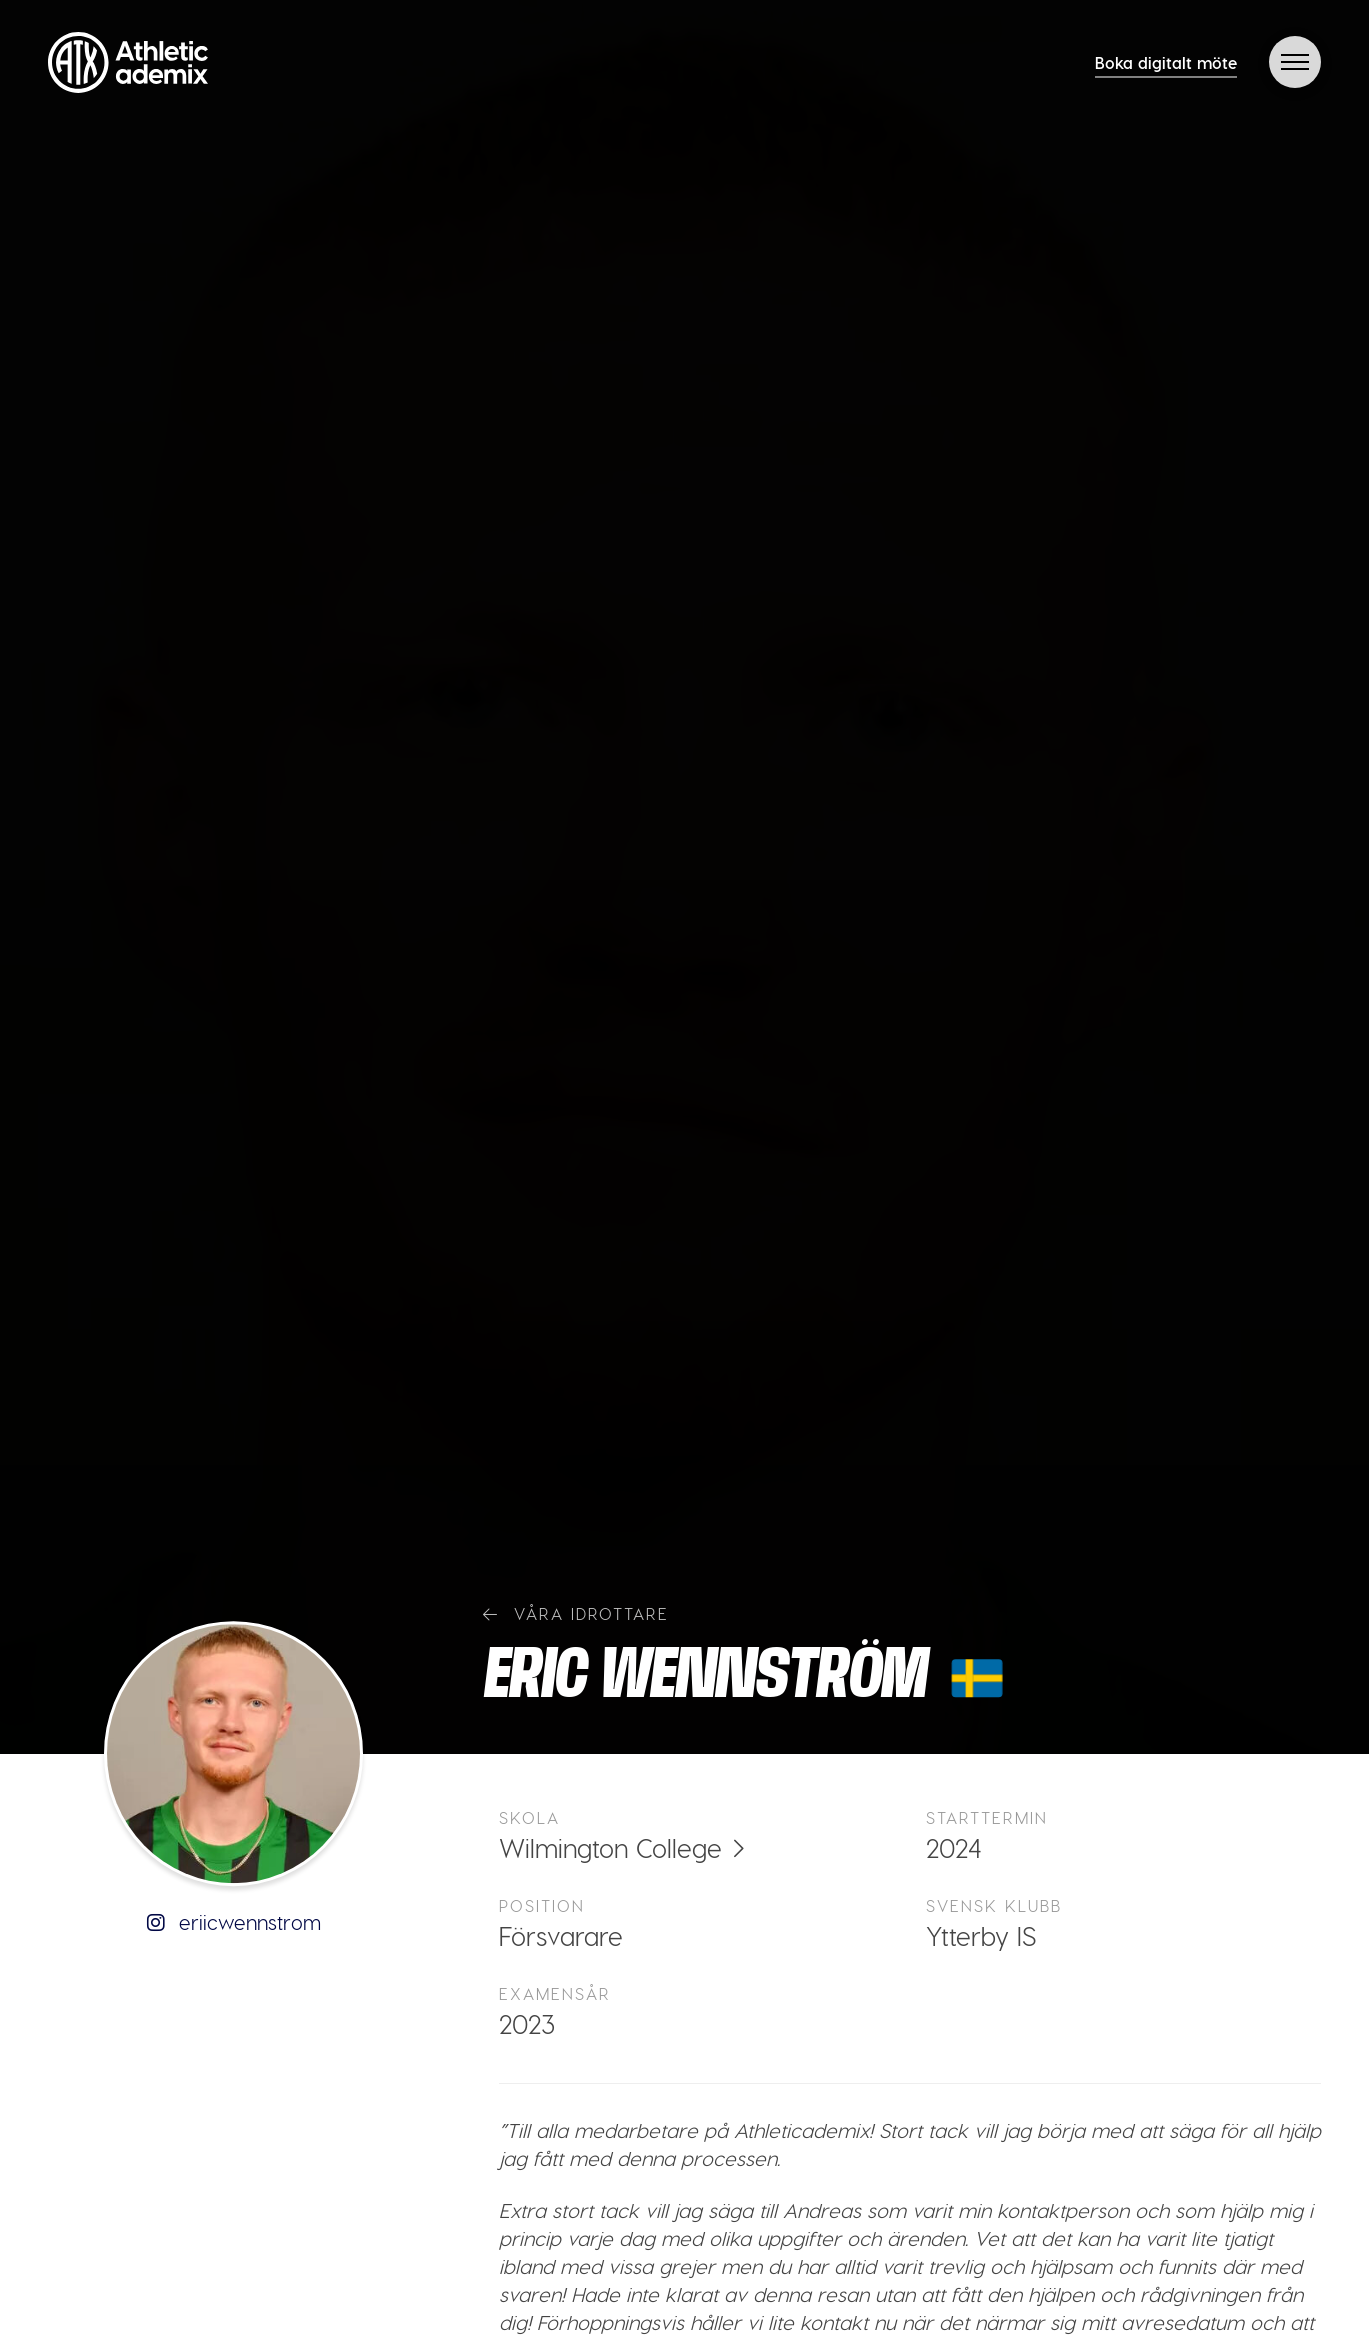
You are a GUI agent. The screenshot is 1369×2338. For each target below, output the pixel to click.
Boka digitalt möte (1166, 62)
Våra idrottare (576, 1613)
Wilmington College (610, 1847)
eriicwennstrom (234, 1922)
